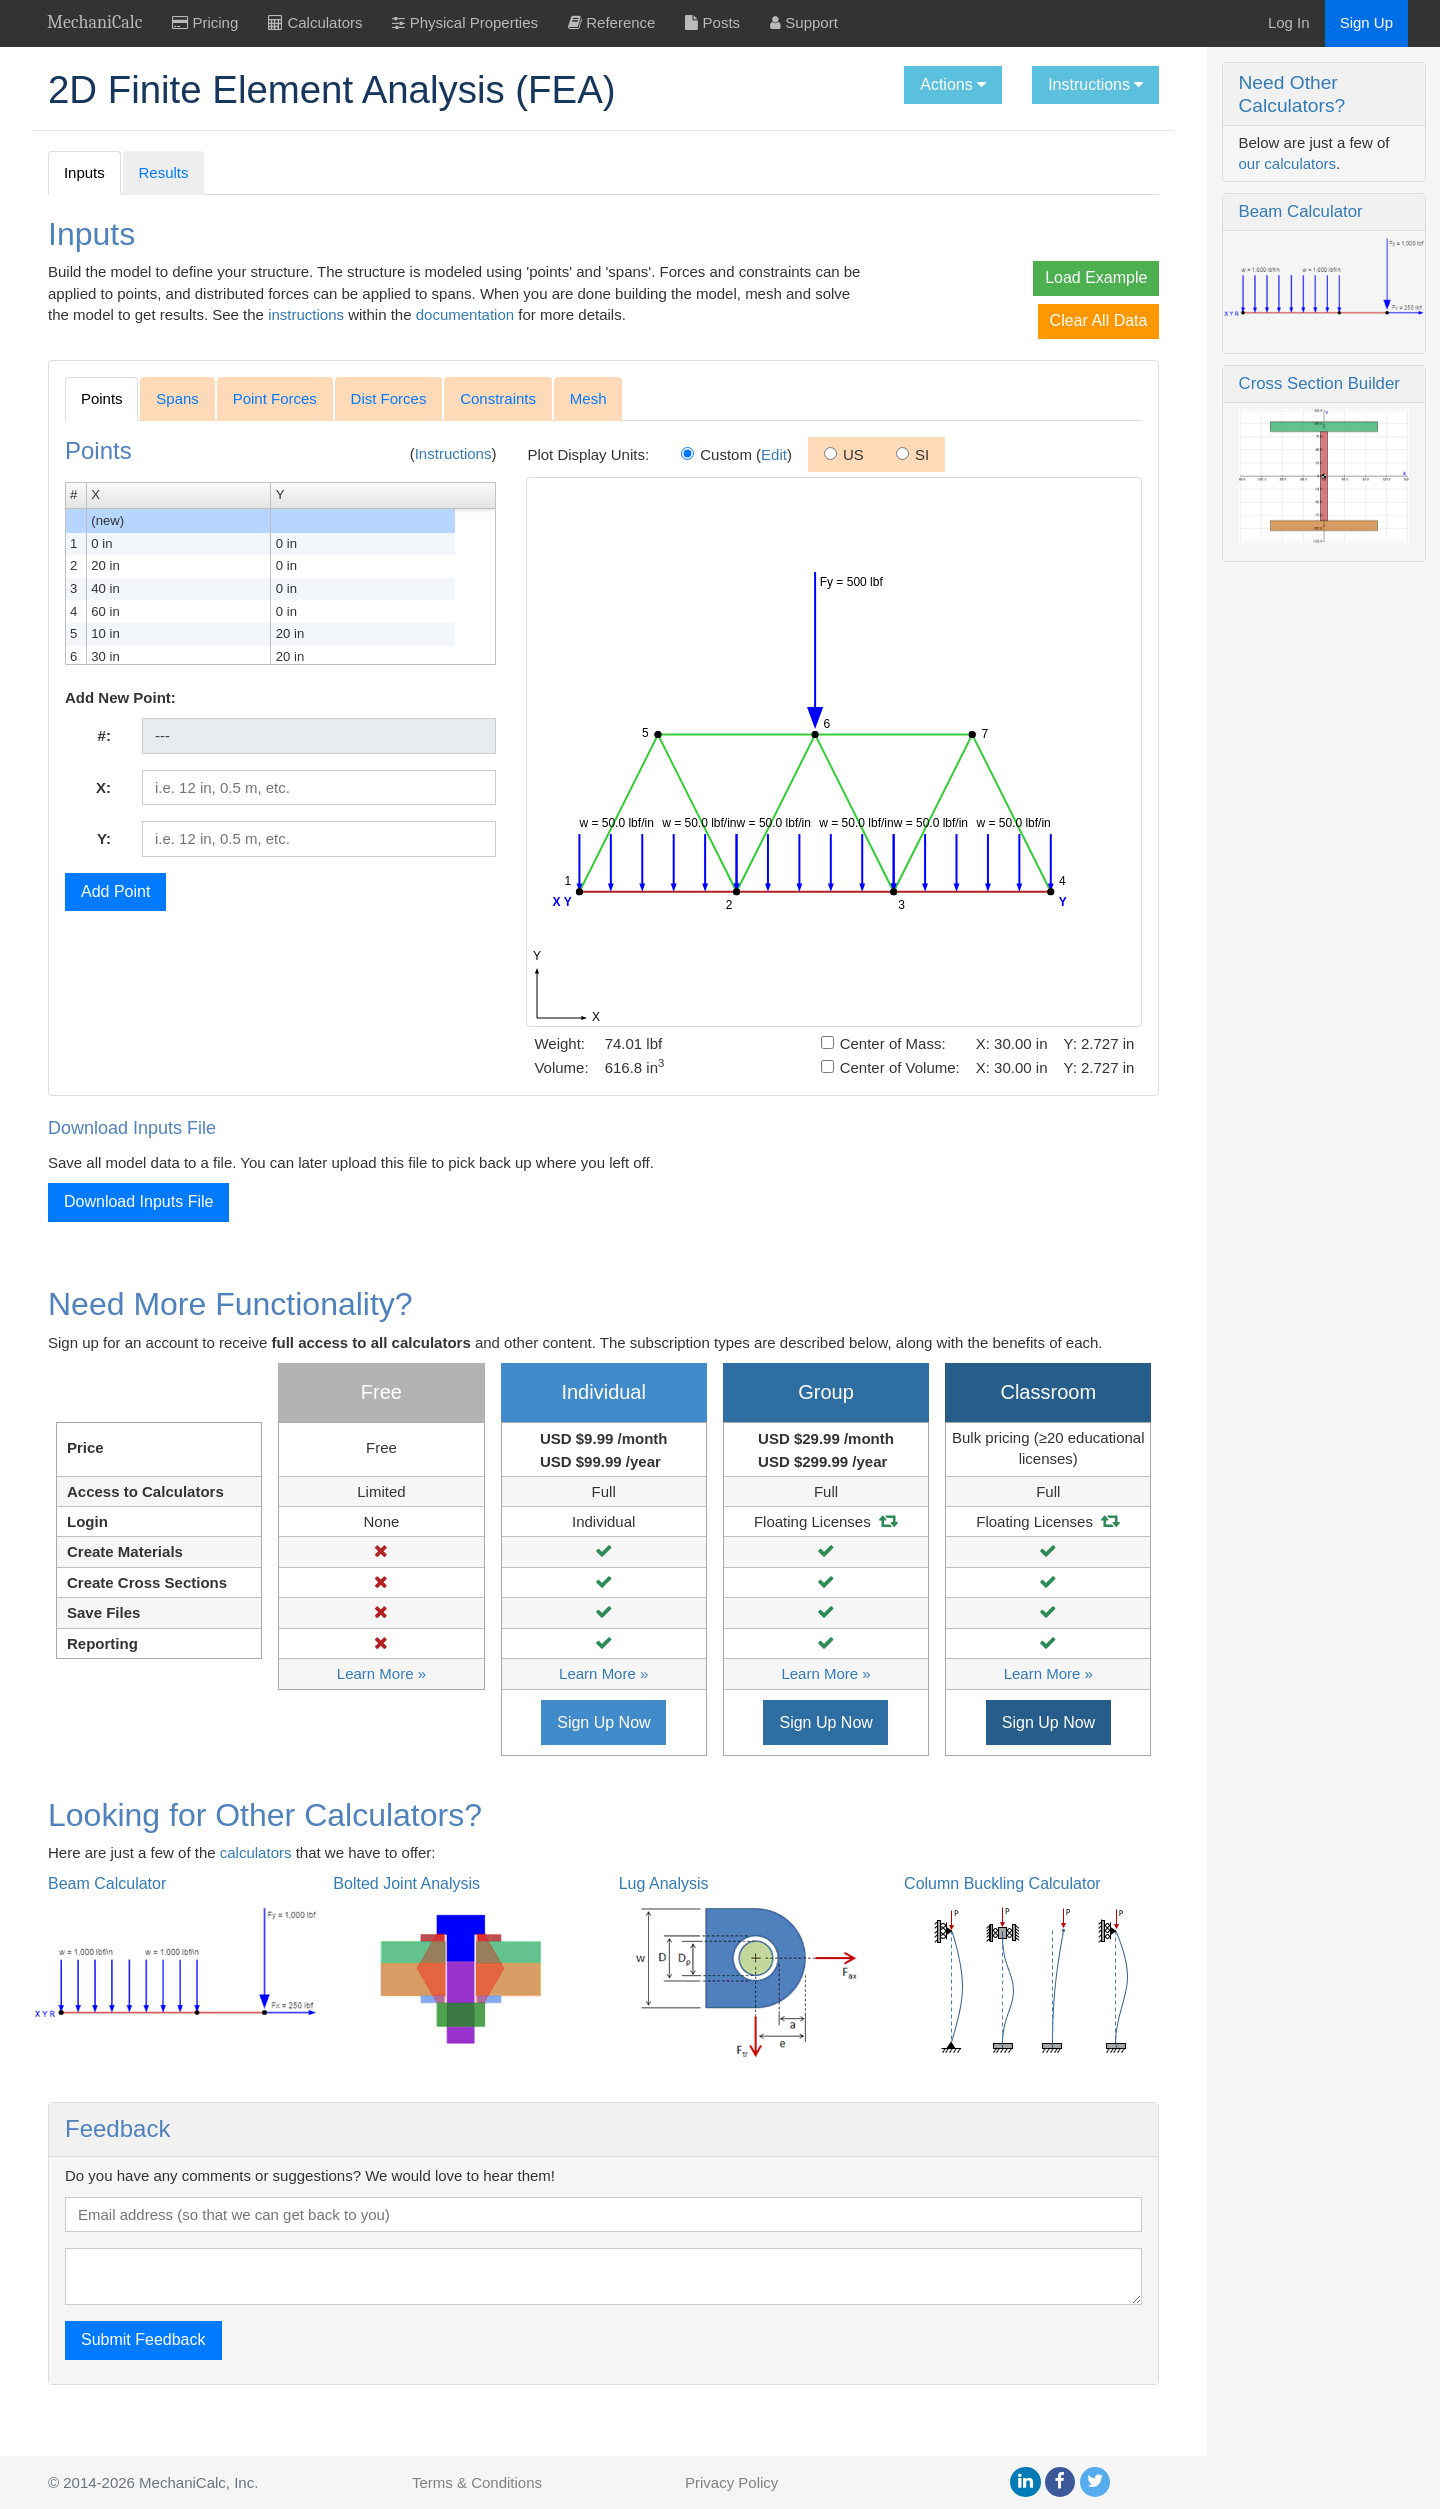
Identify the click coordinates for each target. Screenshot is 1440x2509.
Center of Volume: (792, 1085)
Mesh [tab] (588, 416)
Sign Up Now (554, 1761)
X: (96, 805)
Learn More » (352, 1713)
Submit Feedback (143, 2378)
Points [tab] (102, 416)
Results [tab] (164, 172)
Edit (733, 472)
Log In (1289, 22)
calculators (256, 1891)
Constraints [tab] (498, 416)
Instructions (998, 84)
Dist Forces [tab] (389, 416)
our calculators (1345, 119)
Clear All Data (1001, 320)
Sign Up (1366, 22)
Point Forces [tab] (275, 416)
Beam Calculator (1203, 166)
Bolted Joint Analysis (382, 1923)
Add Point (115, 909)
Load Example (999, 277)
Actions (856, 84)
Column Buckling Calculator (929, 1923)
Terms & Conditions (477, 2482)
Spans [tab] (177, 416)
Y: (97, 856)
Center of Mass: (785, 1061)
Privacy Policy (731, 2482)
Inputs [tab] (84, 172)
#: (97, 753)
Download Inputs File (138, 1219)
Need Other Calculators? (1246, 82)
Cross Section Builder (1221, 343)
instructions (490, 314)
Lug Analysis (615, 1923)
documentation (648, 314)
